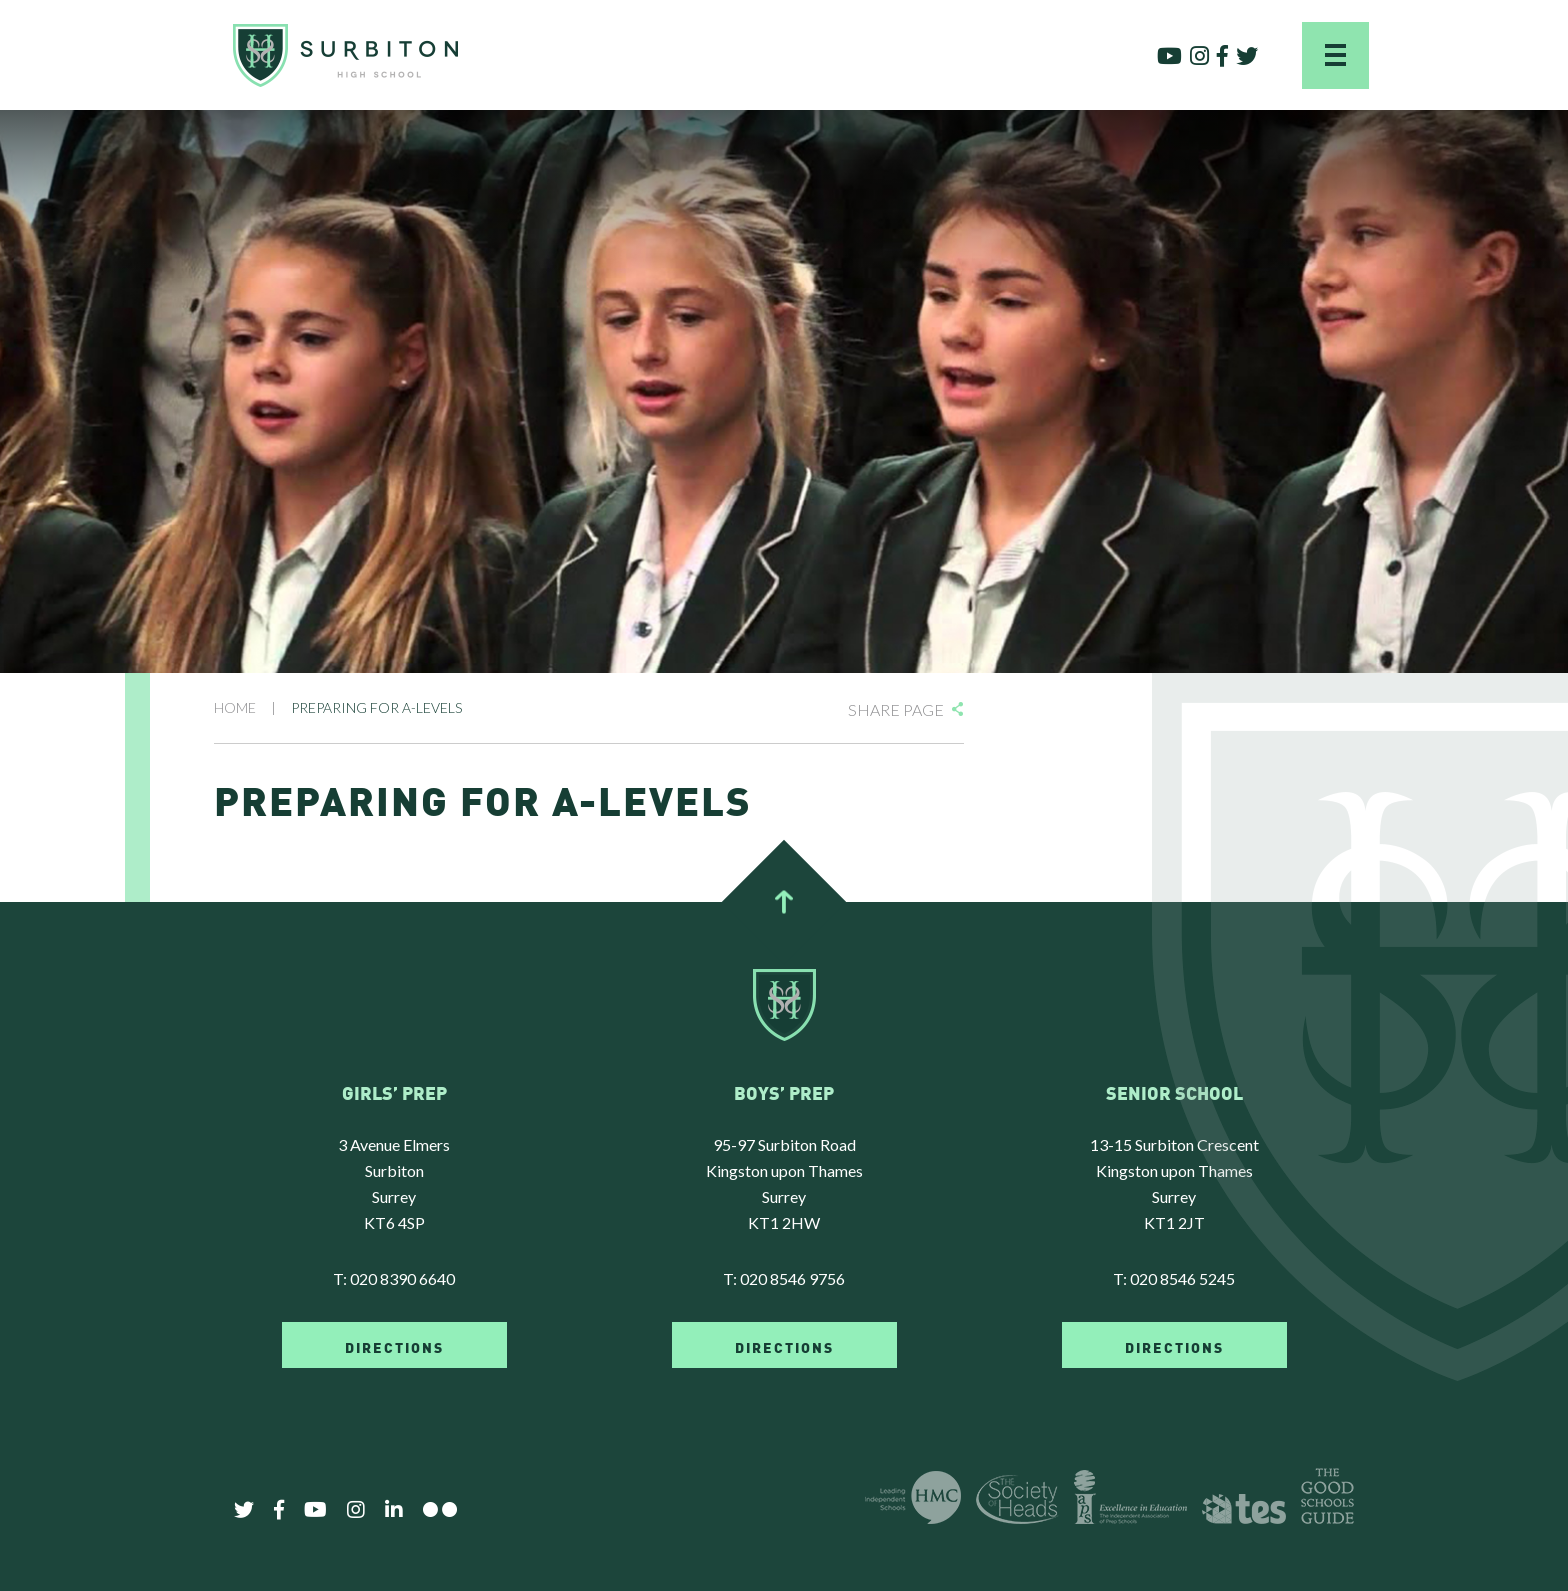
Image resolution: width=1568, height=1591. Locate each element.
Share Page (896, 709)
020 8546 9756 (792, 1278)
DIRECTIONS (394, 1346)
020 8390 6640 (402, 1278)
